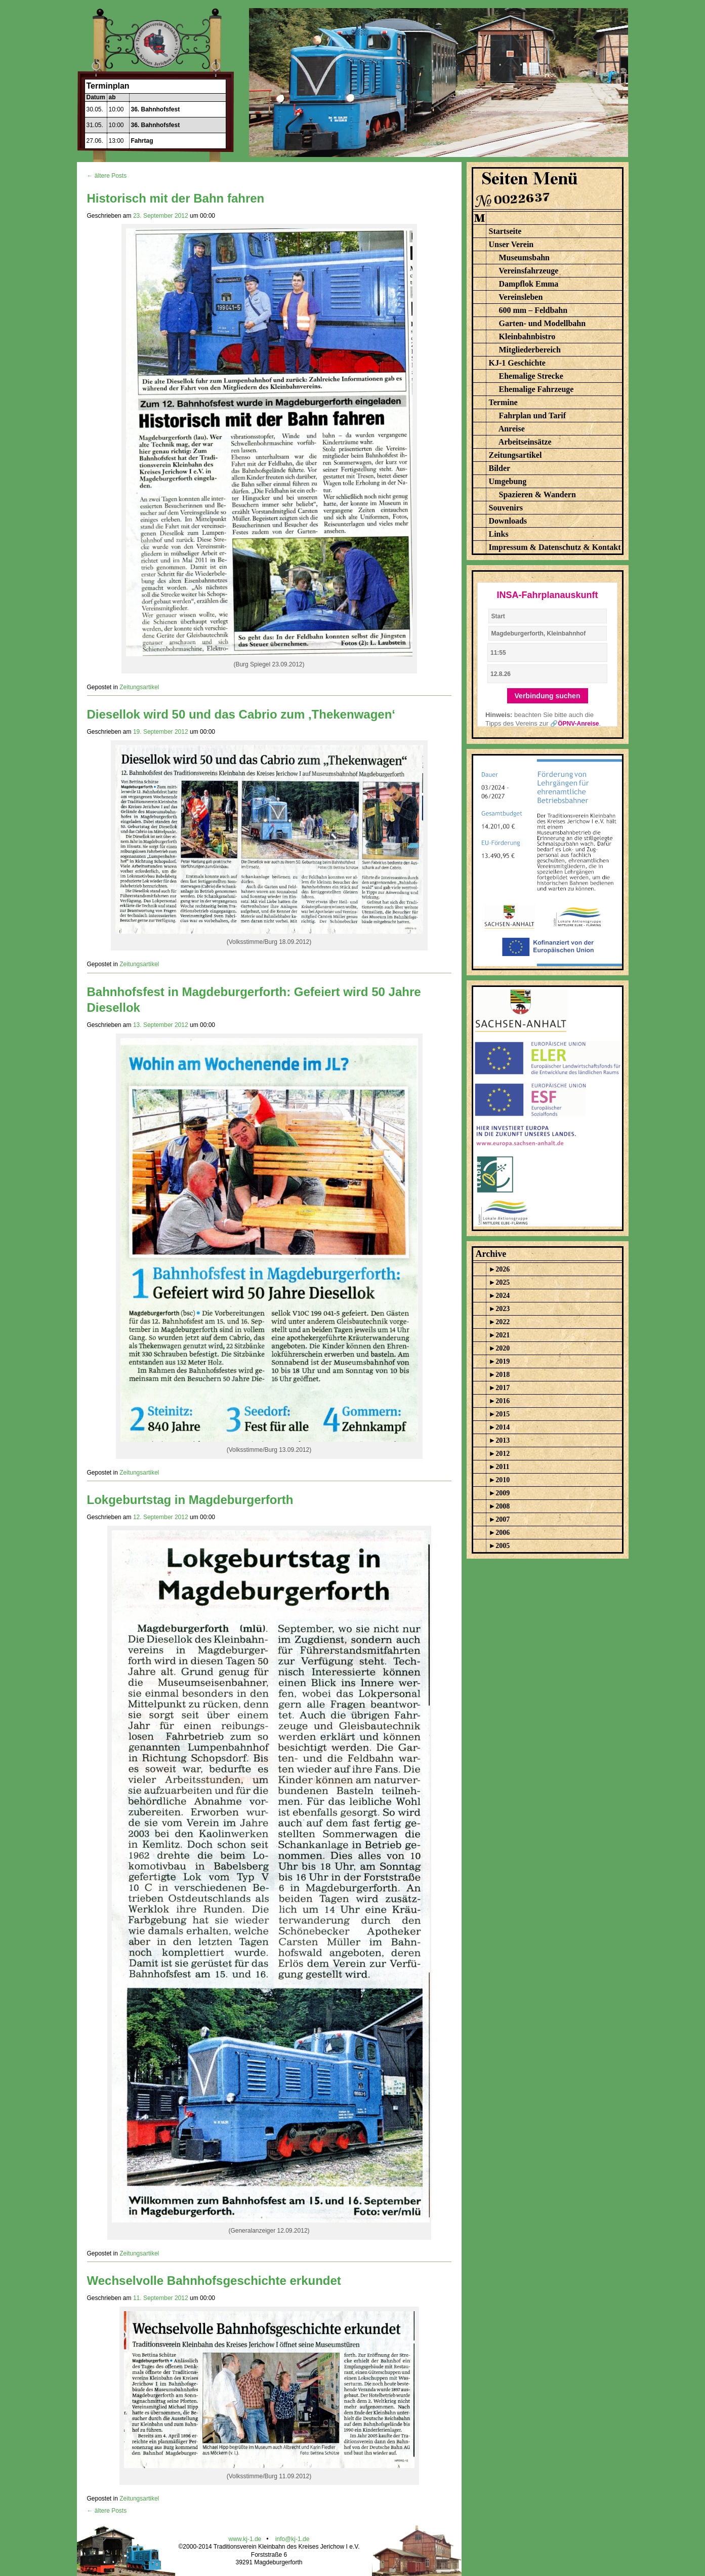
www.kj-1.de (245, 2539)
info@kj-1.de (292, 2539)
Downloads (508, 521)
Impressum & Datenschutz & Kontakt (555, 547)
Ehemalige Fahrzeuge (536, 389)
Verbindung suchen (547, 696)
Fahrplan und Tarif (532, 415)
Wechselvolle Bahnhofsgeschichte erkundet (214, 2280)
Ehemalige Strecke (531, 376)
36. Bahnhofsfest (155, 109)
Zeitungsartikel (139, 687)
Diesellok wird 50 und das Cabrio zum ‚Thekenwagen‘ (241, 714)
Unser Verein (511, 244)
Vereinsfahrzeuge (528, 270)
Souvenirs (506, 507)
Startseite (505, 231)
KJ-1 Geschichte (517, 363)
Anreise (512, 428)
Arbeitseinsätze (525, 442)
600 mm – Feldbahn (533, 310)
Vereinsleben (521, 297)
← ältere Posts (107, 175)
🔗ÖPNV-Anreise (574, 723)
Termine (503, 402)
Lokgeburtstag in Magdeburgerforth (190, 1500)
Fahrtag (142, 140)
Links (499, 534)
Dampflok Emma (529, 284)
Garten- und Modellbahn (542, 323)
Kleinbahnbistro (527, 336)
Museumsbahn (524, 257)
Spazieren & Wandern (537, 494)
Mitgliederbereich (530, 349)
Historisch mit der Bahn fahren (176, 198)
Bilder (500, 468)
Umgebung (508, 481)
